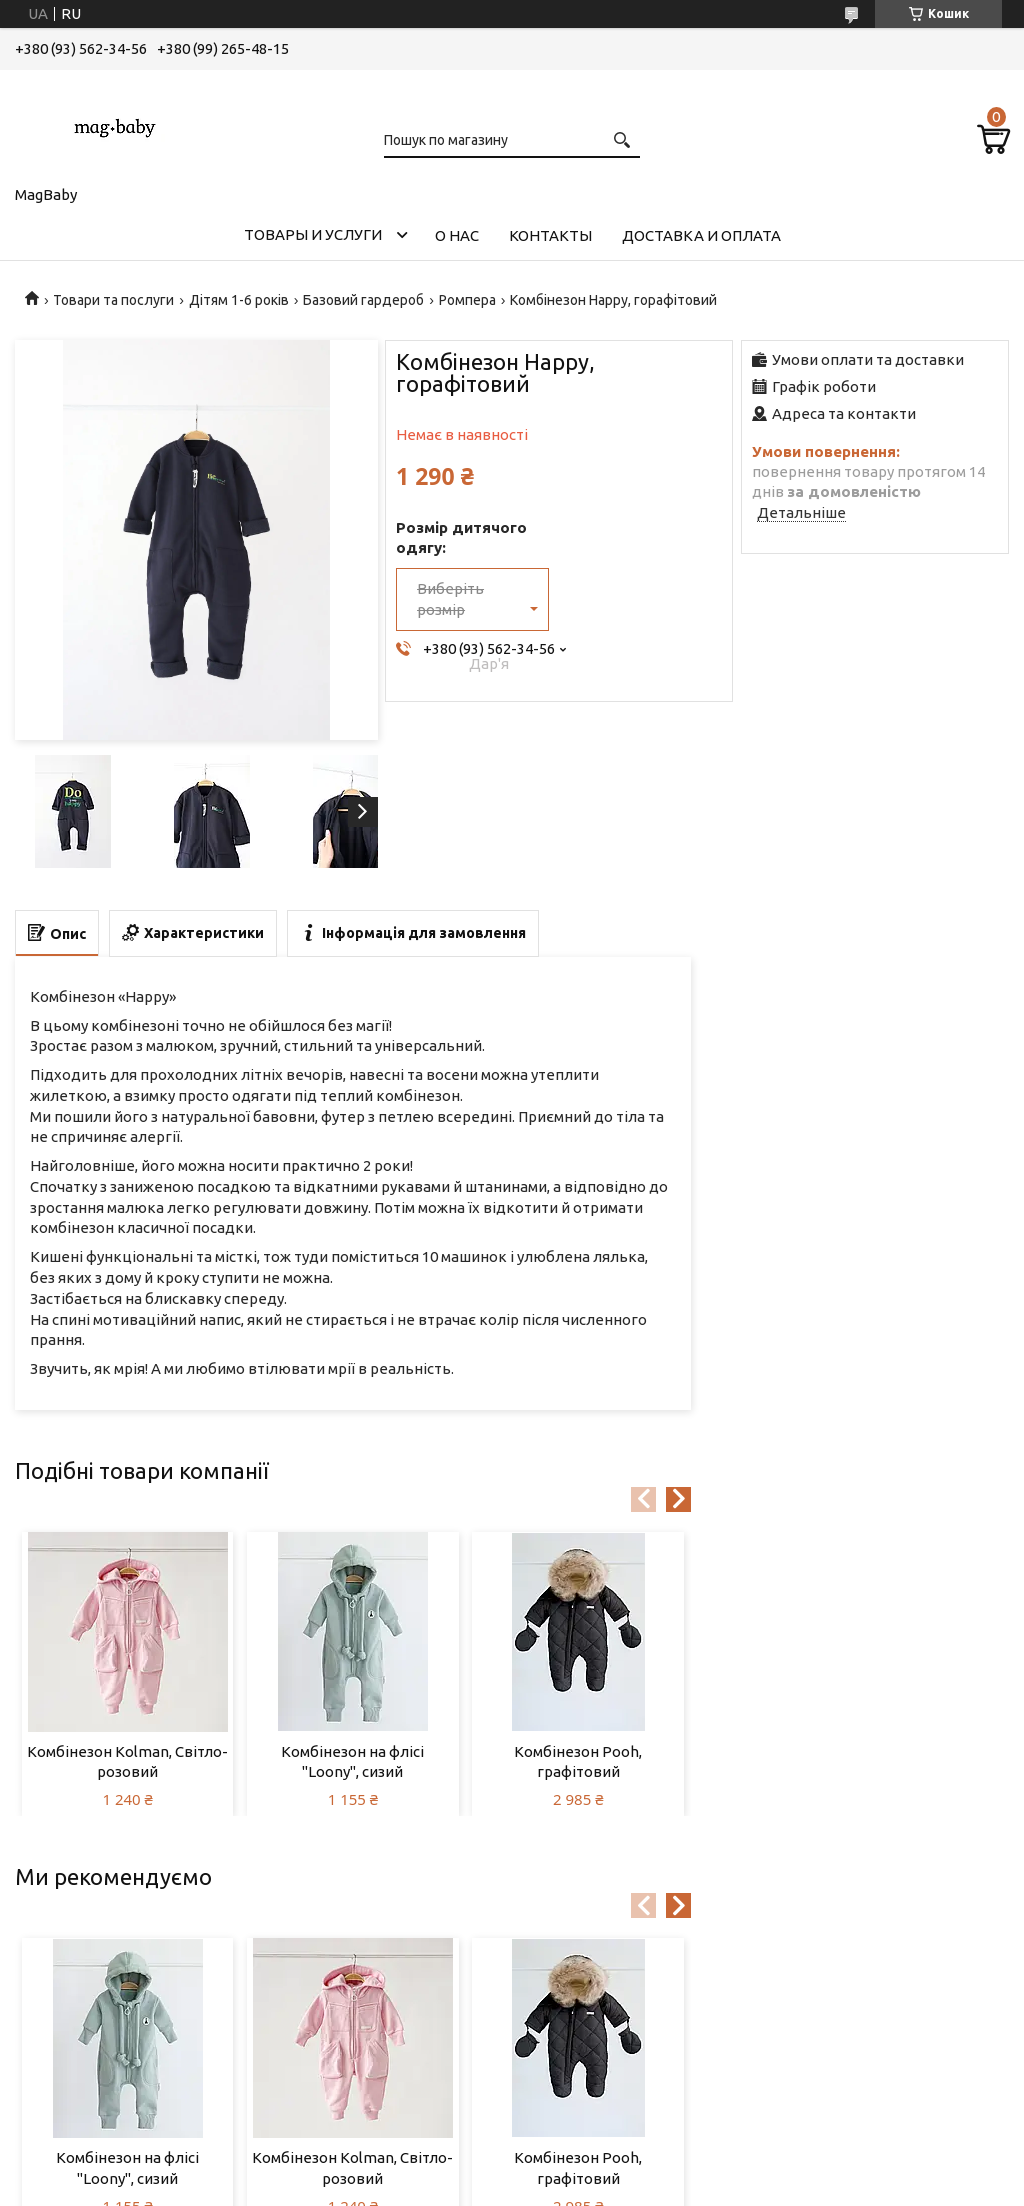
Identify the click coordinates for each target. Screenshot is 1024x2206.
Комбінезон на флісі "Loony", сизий (352, 1761)
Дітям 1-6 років (239, 300)
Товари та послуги (113, 300)
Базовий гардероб (363, 300)
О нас (457, 235)
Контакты (550, 235)
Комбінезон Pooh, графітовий (578, 1761)
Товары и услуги (313, 234)
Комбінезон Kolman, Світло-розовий (127, 1761)
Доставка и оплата (701, 235)
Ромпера (467, 300)
